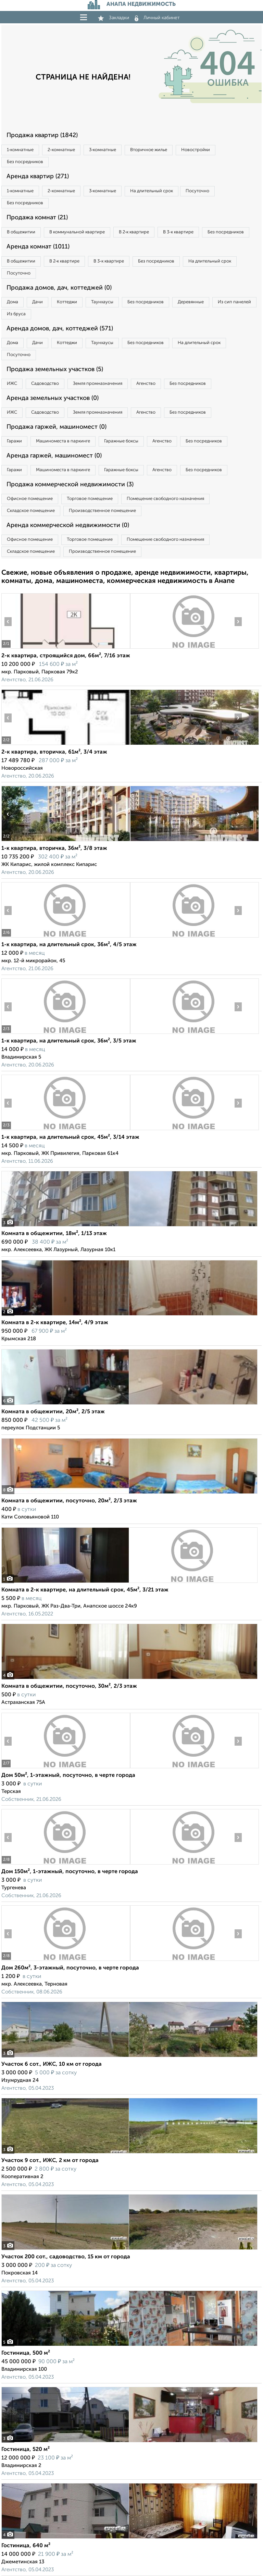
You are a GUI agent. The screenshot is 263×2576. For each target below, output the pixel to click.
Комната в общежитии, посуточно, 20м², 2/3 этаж (69, 1501)
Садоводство (45, 383)
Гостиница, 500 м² (25, 2353)
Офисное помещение (30, 499)
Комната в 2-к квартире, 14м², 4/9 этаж (54, 1323)
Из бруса (16, 314)
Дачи (37, 302)
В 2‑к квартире (134, 232)
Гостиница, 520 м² (25, 2449)
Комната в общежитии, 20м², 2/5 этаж (53, 1412)
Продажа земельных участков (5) (55, 369)
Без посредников (25, 162)
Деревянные (191, 302)
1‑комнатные (20, 150)
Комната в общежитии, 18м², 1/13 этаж (54, 1233)
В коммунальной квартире (77, 232)
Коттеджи (67, 302)
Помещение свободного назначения (165, 499)
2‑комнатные (61, 150)
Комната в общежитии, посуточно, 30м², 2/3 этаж (69, 1686)
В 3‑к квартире (178, 232)
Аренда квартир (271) (38, 176)
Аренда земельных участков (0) (53, 398)
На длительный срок (151, 191)
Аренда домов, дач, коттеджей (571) (60, 329)
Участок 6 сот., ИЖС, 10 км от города (51, 2064)
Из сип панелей (234, 302)
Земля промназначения (97, 383)
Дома (12, 302)
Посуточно (197, 191)
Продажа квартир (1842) (42, 135)
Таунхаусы (102, 302)
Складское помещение (31, 511)
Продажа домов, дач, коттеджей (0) (59, 288)
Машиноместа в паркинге (63, 441)
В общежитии (21, 232)
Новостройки (195, 150)
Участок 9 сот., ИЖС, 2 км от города (50, 2160)
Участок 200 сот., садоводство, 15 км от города (65, 2257)
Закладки (113, 17)
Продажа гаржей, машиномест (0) (57, 427)
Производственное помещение (102, 511)
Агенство (145, 383)
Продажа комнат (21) (37, 218)
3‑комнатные (102, 150)
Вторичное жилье (148, 150)
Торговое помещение (90, 499)
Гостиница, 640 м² (25, 2546)
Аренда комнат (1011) (38, 247)
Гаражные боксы (121, 441)
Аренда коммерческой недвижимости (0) (68, 525)
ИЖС (12, 383)
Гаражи (14, 441)
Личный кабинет (157, 17)
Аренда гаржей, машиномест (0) (54, 456)
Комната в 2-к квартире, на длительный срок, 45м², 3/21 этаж (84, 1590)
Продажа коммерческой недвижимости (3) (70, 484)
